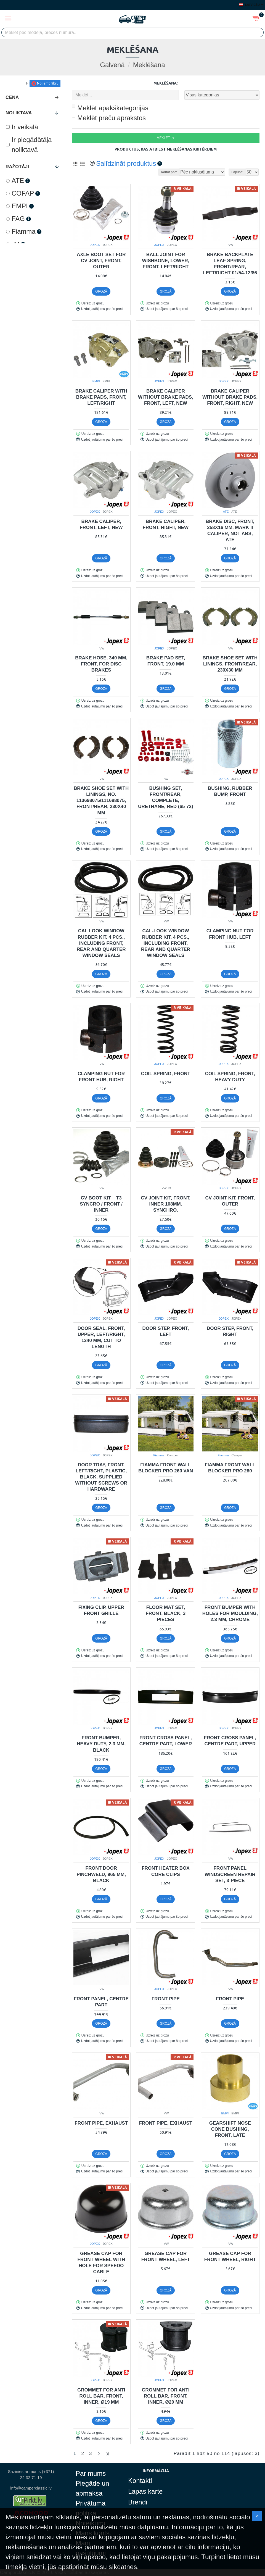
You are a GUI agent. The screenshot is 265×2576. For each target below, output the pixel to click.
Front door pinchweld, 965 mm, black (101, 1874)
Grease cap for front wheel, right (230, 2256)
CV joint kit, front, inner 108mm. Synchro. (165, 1204)
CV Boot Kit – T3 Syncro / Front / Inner (101, 1204)
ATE (226, 511)
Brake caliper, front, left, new (101, 524)
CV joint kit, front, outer (230, 1201)
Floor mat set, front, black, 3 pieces (166, 1613)
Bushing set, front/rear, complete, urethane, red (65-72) (165, 797)
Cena (12, 97)
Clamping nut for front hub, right (101, 1076)
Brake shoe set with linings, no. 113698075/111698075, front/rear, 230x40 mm (101, 800)
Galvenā (112, 65)
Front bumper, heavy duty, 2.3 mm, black (101, 1744)
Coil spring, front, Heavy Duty (230, 1076)
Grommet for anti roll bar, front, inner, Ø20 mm (165, 2396)
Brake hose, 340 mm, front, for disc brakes (101, 664)
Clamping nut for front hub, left (230, 934)
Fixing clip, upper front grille (101, 1610)
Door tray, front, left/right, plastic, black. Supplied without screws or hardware (101, 1477)
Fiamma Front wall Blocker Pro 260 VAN (165, 1467)
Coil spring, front (165, 1073)
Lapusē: (237, 172)
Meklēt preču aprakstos (109, 118)
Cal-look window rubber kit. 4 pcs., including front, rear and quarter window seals (165, 943)
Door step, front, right (230, 1331)
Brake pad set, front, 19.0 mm (165, 661)
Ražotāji (17, 166)
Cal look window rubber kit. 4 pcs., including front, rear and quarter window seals (101, 943)
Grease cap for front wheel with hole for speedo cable (101, 2262)
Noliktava (19, 112)
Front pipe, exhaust (101, 2123)
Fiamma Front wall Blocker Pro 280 (230, 1467)
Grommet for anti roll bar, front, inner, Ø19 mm (101, 2396)
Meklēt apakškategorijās (110, 108)
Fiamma (159, 1455)
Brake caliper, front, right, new (166, 524)
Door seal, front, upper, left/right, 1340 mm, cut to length (101, 1337)
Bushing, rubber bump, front (230, 791)
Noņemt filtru (48, 83)
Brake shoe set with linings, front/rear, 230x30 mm (230, 664)
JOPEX (95, 244)
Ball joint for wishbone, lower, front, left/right (165, 260)
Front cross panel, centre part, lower (165, 1740)
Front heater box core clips (165, 1871)
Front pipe (166, 1998)
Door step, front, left (165, 1331)
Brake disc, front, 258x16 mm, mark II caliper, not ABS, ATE (230, 530)
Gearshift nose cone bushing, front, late (230, 2129)
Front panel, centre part (101, 2001)
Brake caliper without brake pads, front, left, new (165, 397)
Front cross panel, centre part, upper (230, 1740)
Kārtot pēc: (169, 172)
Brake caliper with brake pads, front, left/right (101, 397)
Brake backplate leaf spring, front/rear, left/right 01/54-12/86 (230, 263)
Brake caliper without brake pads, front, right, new (230, 397)
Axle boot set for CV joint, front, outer (101, 260)
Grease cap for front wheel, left (165, 2256)
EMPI (96, 381)
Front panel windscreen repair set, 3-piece (230, 1874)
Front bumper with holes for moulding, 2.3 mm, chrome (230, 1613)
